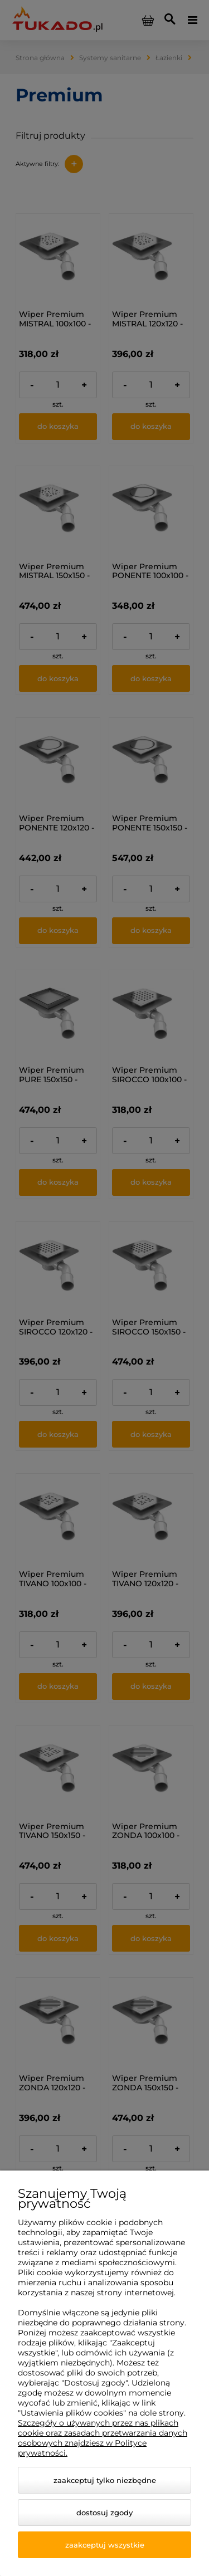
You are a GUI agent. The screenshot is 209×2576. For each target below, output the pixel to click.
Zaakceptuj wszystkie (104, 2544)
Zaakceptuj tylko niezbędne (105, 2480)
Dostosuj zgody (104, 2512)
